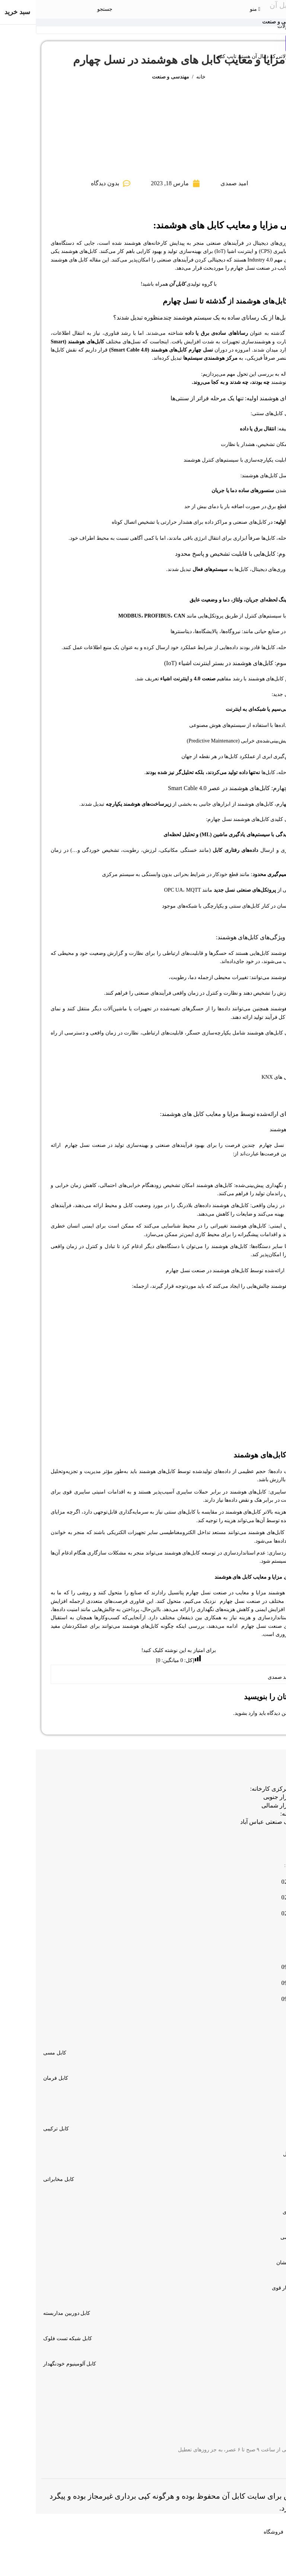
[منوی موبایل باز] (219, 9)
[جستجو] (69, 9)
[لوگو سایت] (145, 9)
